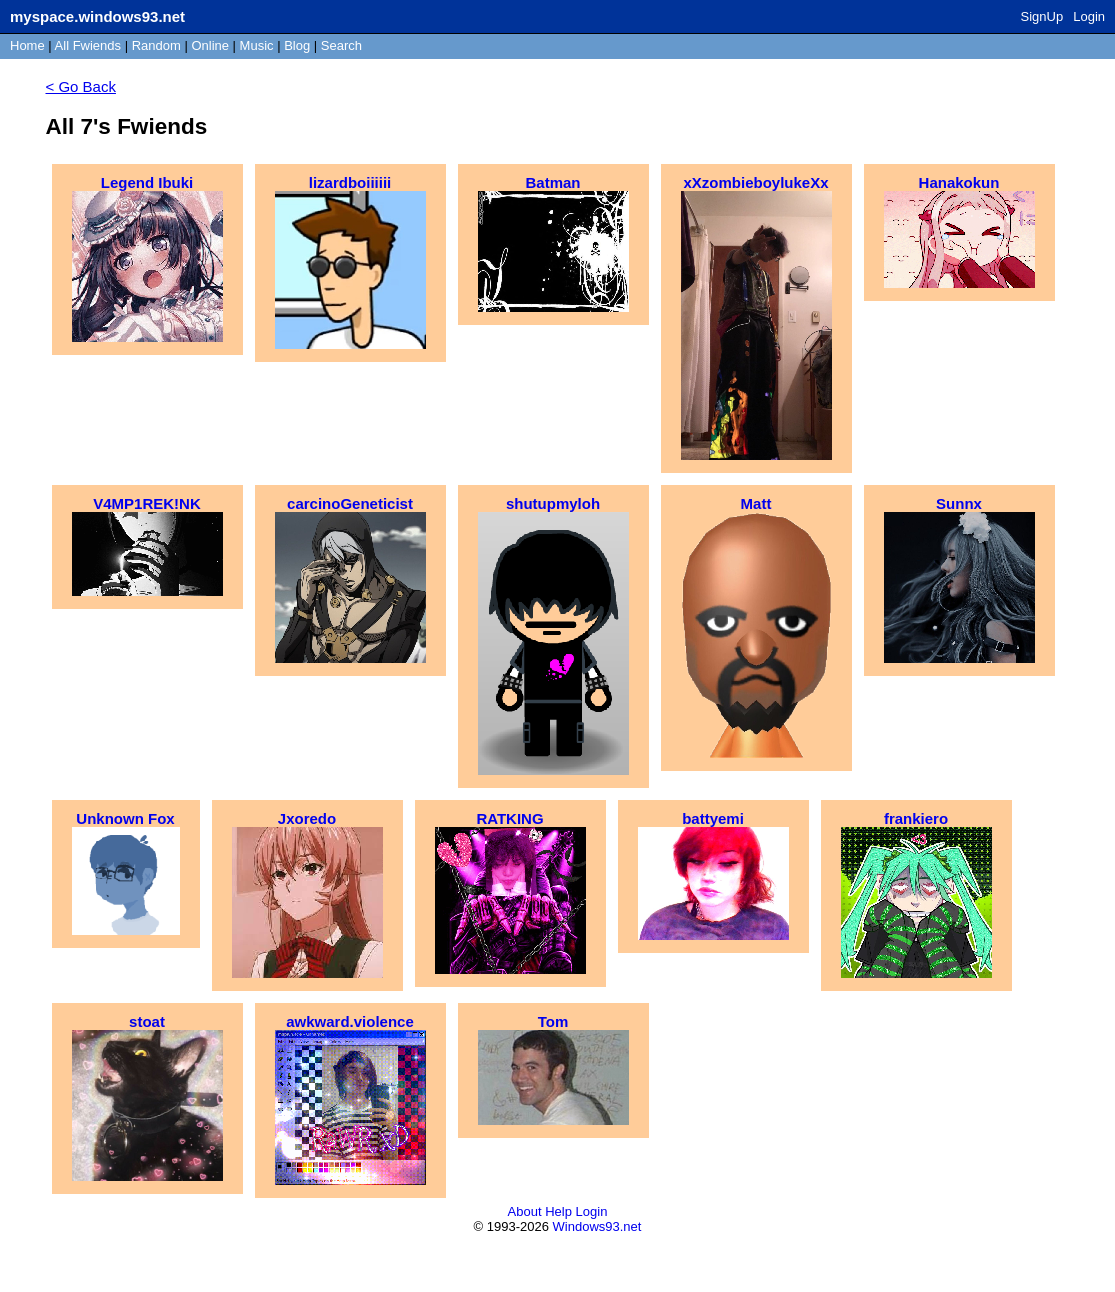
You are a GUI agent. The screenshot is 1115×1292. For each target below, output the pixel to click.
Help (558, 1211)
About (525, 1211)
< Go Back (81, 86)
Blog (297, 45)
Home (27, 45)
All (88, 45)
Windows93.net (597, 1226)
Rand (156, 45)
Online (210, 45)
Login (1089, 16)
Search (341, 45)
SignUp (1042, 16)
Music (257, 45)
